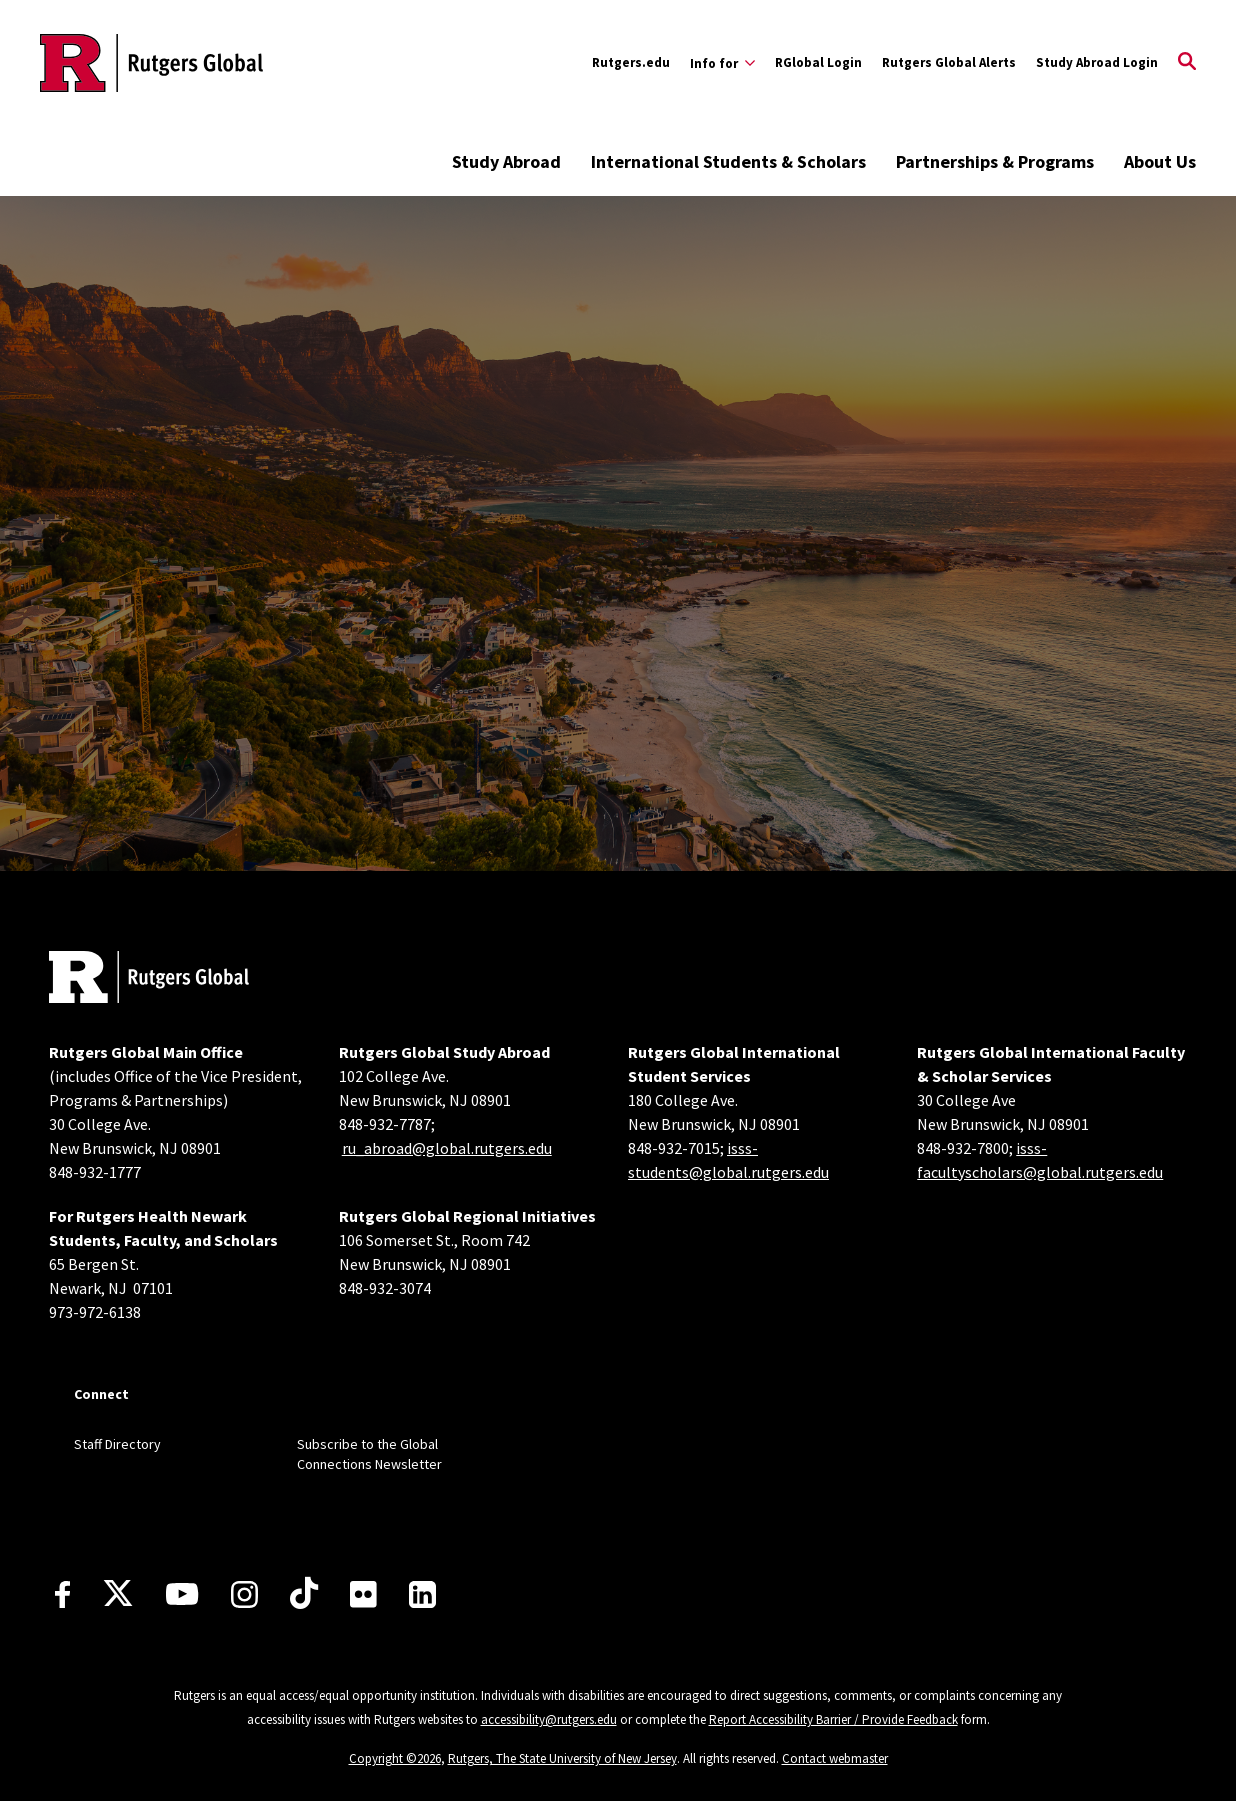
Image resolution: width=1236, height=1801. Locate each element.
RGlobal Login (818, 62)
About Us (1160, 161)
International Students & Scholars (728, 161)
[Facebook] (62, 1594)
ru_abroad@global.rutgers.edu (447, 1148)
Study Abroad (506, 161)
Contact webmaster (835, 1758)
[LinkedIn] (422, 1594)
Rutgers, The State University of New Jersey (562, 1758)
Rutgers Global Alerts (949, 62)
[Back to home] (149, 979)
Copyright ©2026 (395, 1758)
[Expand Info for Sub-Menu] (722, 63)
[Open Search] (1187, 63)
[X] (118, 1594)
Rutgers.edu (631, 62)
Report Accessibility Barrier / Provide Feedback (833, 1719)
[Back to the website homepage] (151, 63)
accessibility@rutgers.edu (549, 1719)
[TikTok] (304, 1594)
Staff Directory (117, 1444)
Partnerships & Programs (995, 161)
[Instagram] (244, 1594)
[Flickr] (363, 1594)
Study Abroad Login (1097, 62)
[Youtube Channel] (182, 1594)
